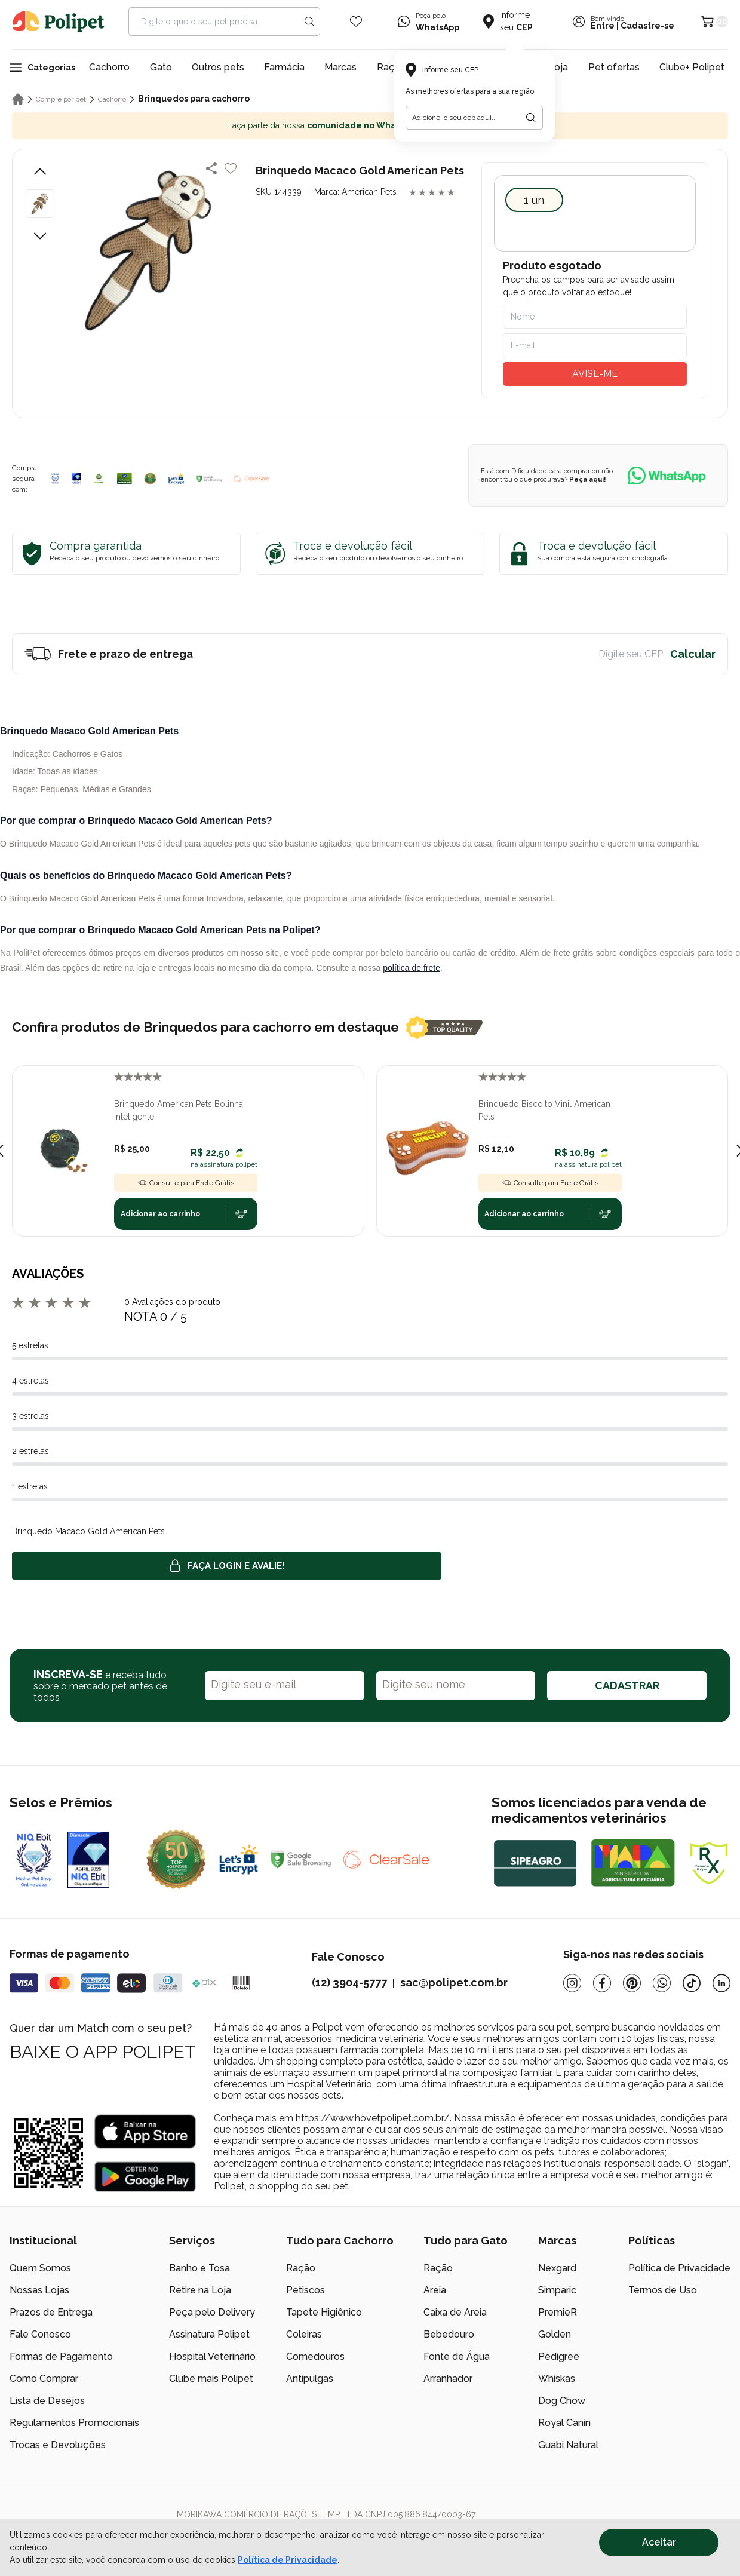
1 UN (534, 200)
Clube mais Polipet (211, 2378)
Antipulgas (309, 2378)
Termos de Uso (662, 2290)
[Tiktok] (692, 1983)
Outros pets (218, 67)
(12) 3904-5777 (349, 1982)
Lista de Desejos (47, 2400)
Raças (391, 67)
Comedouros (315, 2356)
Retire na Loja (200, 2290)
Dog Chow (561, 2400)
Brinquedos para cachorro (194, 98)
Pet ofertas (614, 67)
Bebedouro (448, 2334)
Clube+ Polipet (691, 67)
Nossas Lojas (39, 2290)
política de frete (411, 968)
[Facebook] (602, 1983)
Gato (161, 67)
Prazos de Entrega (51, 2312)
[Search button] (309, 21)
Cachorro (109, 67)
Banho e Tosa (199, 2268)
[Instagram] (572, 1983)
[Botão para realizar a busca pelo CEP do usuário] (531, 118)
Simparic (557, 2290)
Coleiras (304, 2334)
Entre (603, 25)
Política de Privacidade (679, 2268)
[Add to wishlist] (231, 168)
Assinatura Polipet (209, 2334)
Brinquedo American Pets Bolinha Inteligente (178, 1110)
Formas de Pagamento (61, 2356)
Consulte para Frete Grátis (185, 1183)
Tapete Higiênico (324, 2312)
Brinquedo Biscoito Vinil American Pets (544, 1110)
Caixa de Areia (455, 2312)
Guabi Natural (568, 2445)
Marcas (340, 67)
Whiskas (556, 2378)
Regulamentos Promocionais (74, 2422)
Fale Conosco (40, 2334)
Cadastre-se (647, 25)
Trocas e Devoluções (58, 2445)
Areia (434, 2290)
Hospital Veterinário (212, 2356)
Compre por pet (61, 99)
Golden (554, 2334)
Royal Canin (564, 2422)
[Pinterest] (632, 1983)
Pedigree (558, 2356)
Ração (300, 2268)
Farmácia (284, 67)
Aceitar (659, 2542)
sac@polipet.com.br (454, 1982)
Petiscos (305, 2290)
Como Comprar (44, 2378)
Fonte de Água (456, 2356)
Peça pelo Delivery (212, 2312)
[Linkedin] (721, 1983)
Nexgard (557, 2268)
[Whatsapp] (662, 1983)
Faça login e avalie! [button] (227, 1565)
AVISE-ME (595, 373)
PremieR (557, 2312)
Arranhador (447, 2378)
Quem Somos (40, 2268)
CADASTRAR (627, 1685)
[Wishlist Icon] (356, 21)
